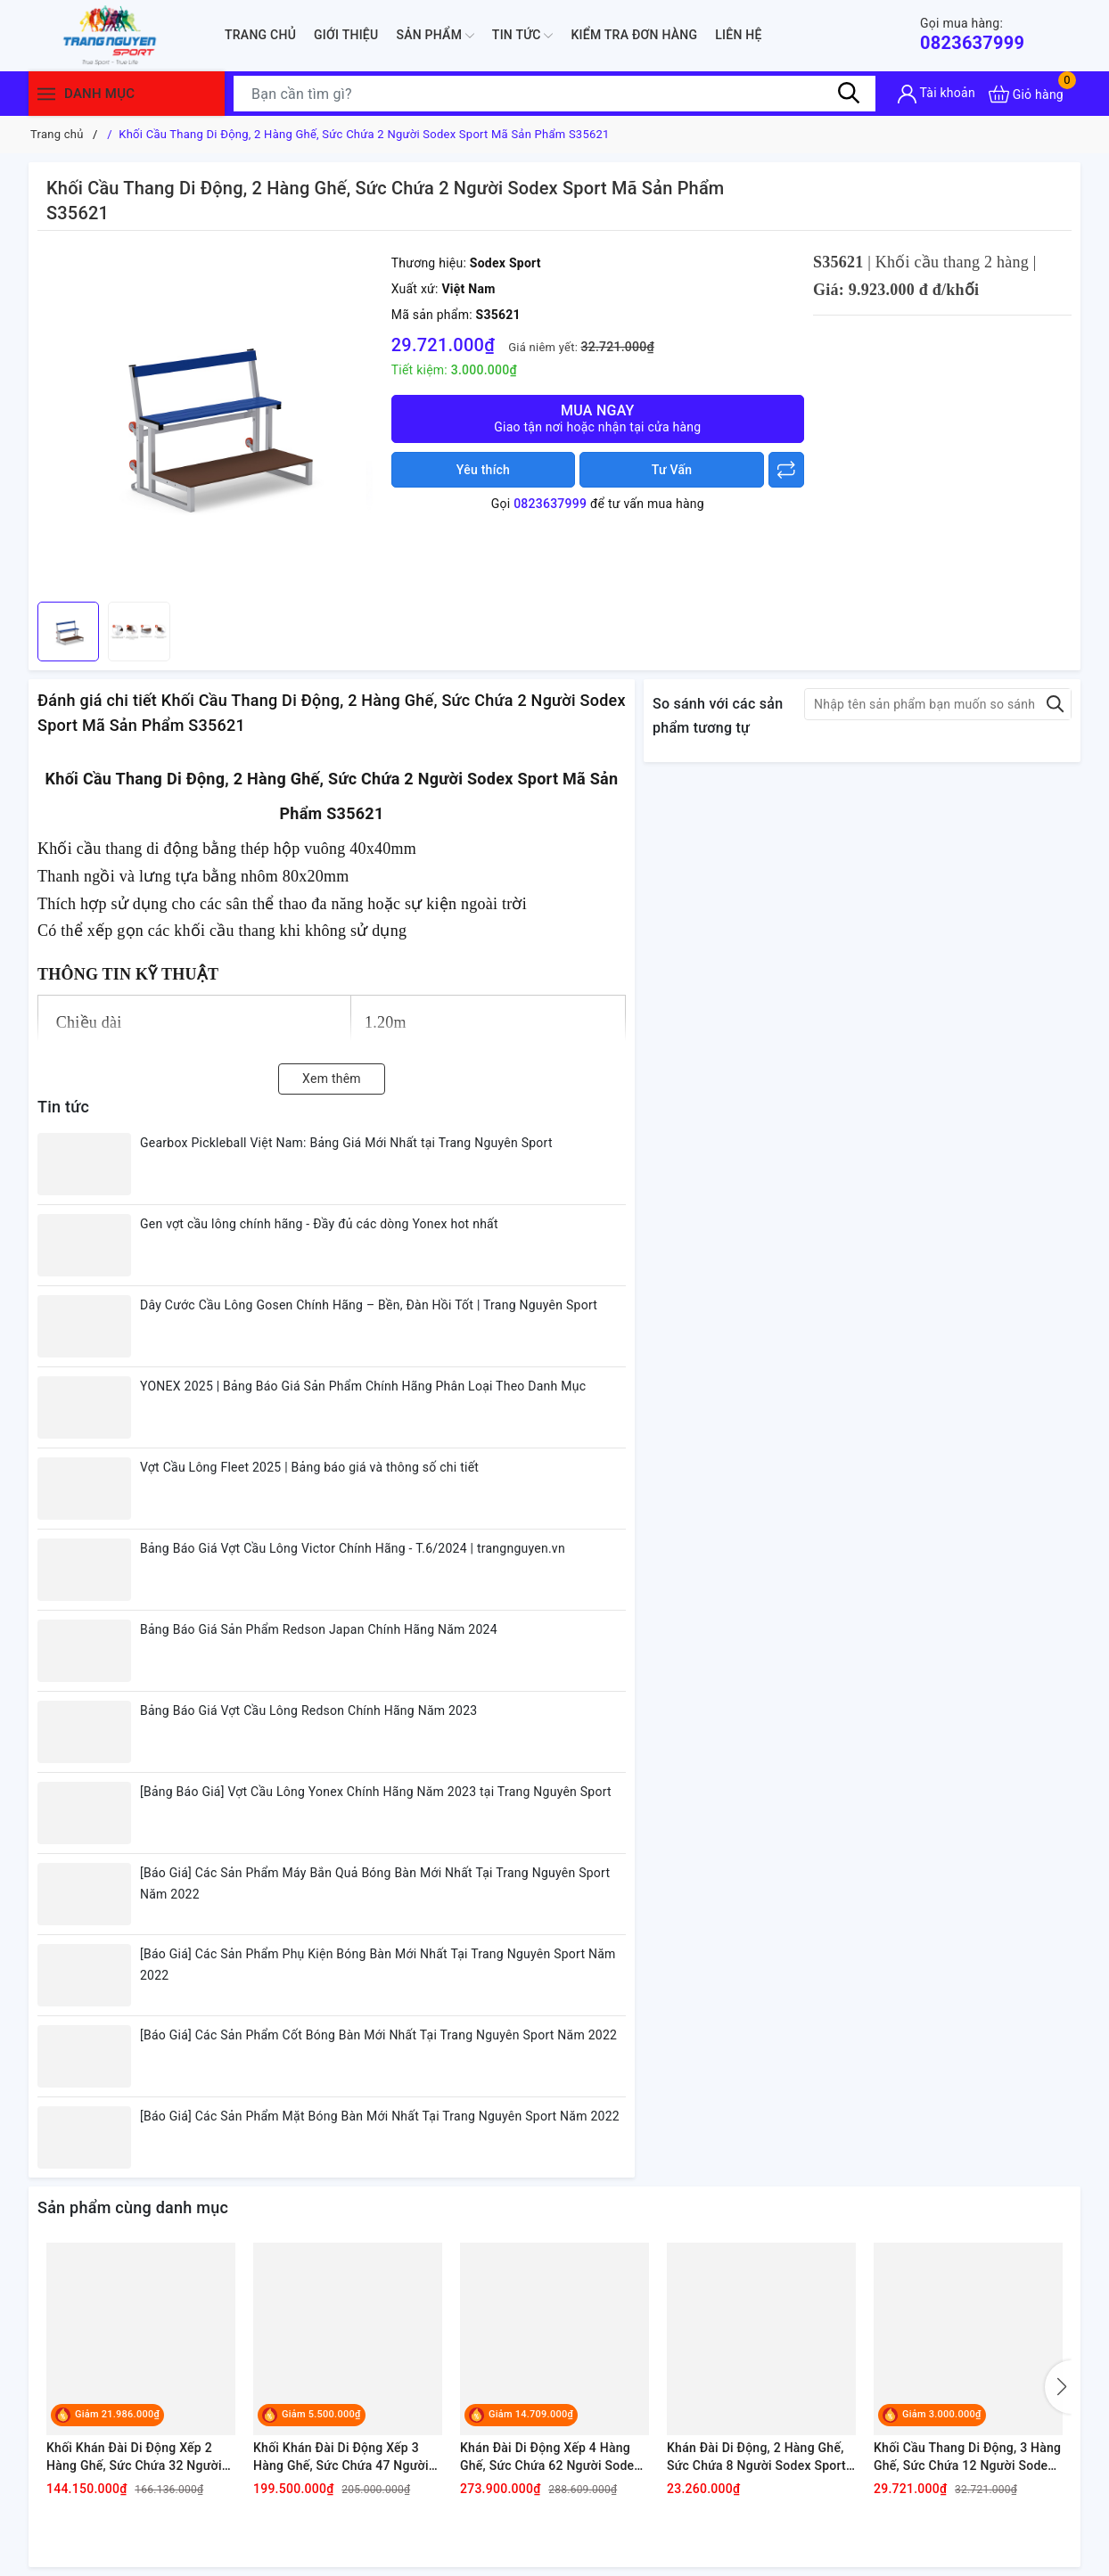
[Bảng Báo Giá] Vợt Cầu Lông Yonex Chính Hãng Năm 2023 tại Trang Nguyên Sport (376, 1791)
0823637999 (972, 34)
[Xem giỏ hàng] (1026, 94)
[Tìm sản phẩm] (554, 93)
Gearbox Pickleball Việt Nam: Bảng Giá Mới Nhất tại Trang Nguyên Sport (346, 1143)
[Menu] (46, 94)
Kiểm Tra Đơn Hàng (634, 35)
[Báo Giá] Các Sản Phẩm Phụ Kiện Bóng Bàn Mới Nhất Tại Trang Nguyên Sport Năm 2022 (378, 1964)
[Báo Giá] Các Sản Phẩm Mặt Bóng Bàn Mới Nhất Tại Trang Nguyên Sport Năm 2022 (380, 2116)
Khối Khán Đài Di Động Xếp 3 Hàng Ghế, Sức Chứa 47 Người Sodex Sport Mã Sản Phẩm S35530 (341, 2457)
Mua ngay (598, 418)
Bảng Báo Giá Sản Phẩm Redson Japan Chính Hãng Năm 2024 (318, 1629)
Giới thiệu (346, 35)
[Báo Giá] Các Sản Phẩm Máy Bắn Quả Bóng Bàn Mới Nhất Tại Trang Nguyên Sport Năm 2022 (375, 1883)
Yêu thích (483, 470)
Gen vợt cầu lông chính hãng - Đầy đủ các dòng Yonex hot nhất (319, 1224)
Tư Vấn (672, 470)
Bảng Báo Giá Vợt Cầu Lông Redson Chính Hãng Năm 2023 (308, 1710)
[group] (210, 421)
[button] (1058, 2387)
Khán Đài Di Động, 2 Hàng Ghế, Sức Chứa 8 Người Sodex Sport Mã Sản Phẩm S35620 (756, 2457)
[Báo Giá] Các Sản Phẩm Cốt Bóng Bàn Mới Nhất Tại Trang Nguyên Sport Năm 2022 (378, 2035)
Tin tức (523, 36)
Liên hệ (738, 35)
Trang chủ (260, 35)
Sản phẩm (434, 36)
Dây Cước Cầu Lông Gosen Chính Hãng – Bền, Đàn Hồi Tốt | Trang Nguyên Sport (368, 1305)
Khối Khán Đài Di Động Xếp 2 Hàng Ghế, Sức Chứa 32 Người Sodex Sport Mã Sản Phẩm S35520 (134, 2457)
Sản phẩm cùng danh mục (132, 2207)
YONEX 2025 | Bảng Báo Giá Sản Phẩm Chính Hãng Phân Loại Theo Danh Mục (363, 1386)
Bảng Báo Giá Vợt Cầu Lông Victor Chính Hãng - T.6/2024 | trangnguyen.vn (352, 1548)
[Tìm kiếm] (848, 93)
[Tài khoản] (936, 94)
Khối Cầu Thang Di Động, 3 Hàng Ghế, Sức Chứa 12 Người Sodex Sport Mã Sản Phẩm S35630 (967, 2457)
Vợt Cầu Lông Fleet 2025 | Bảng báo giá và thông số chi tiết (309, 1467)
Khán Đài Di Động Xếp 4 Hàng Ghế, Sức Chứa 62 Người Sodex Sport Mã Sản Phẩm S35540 (550, 2457)
